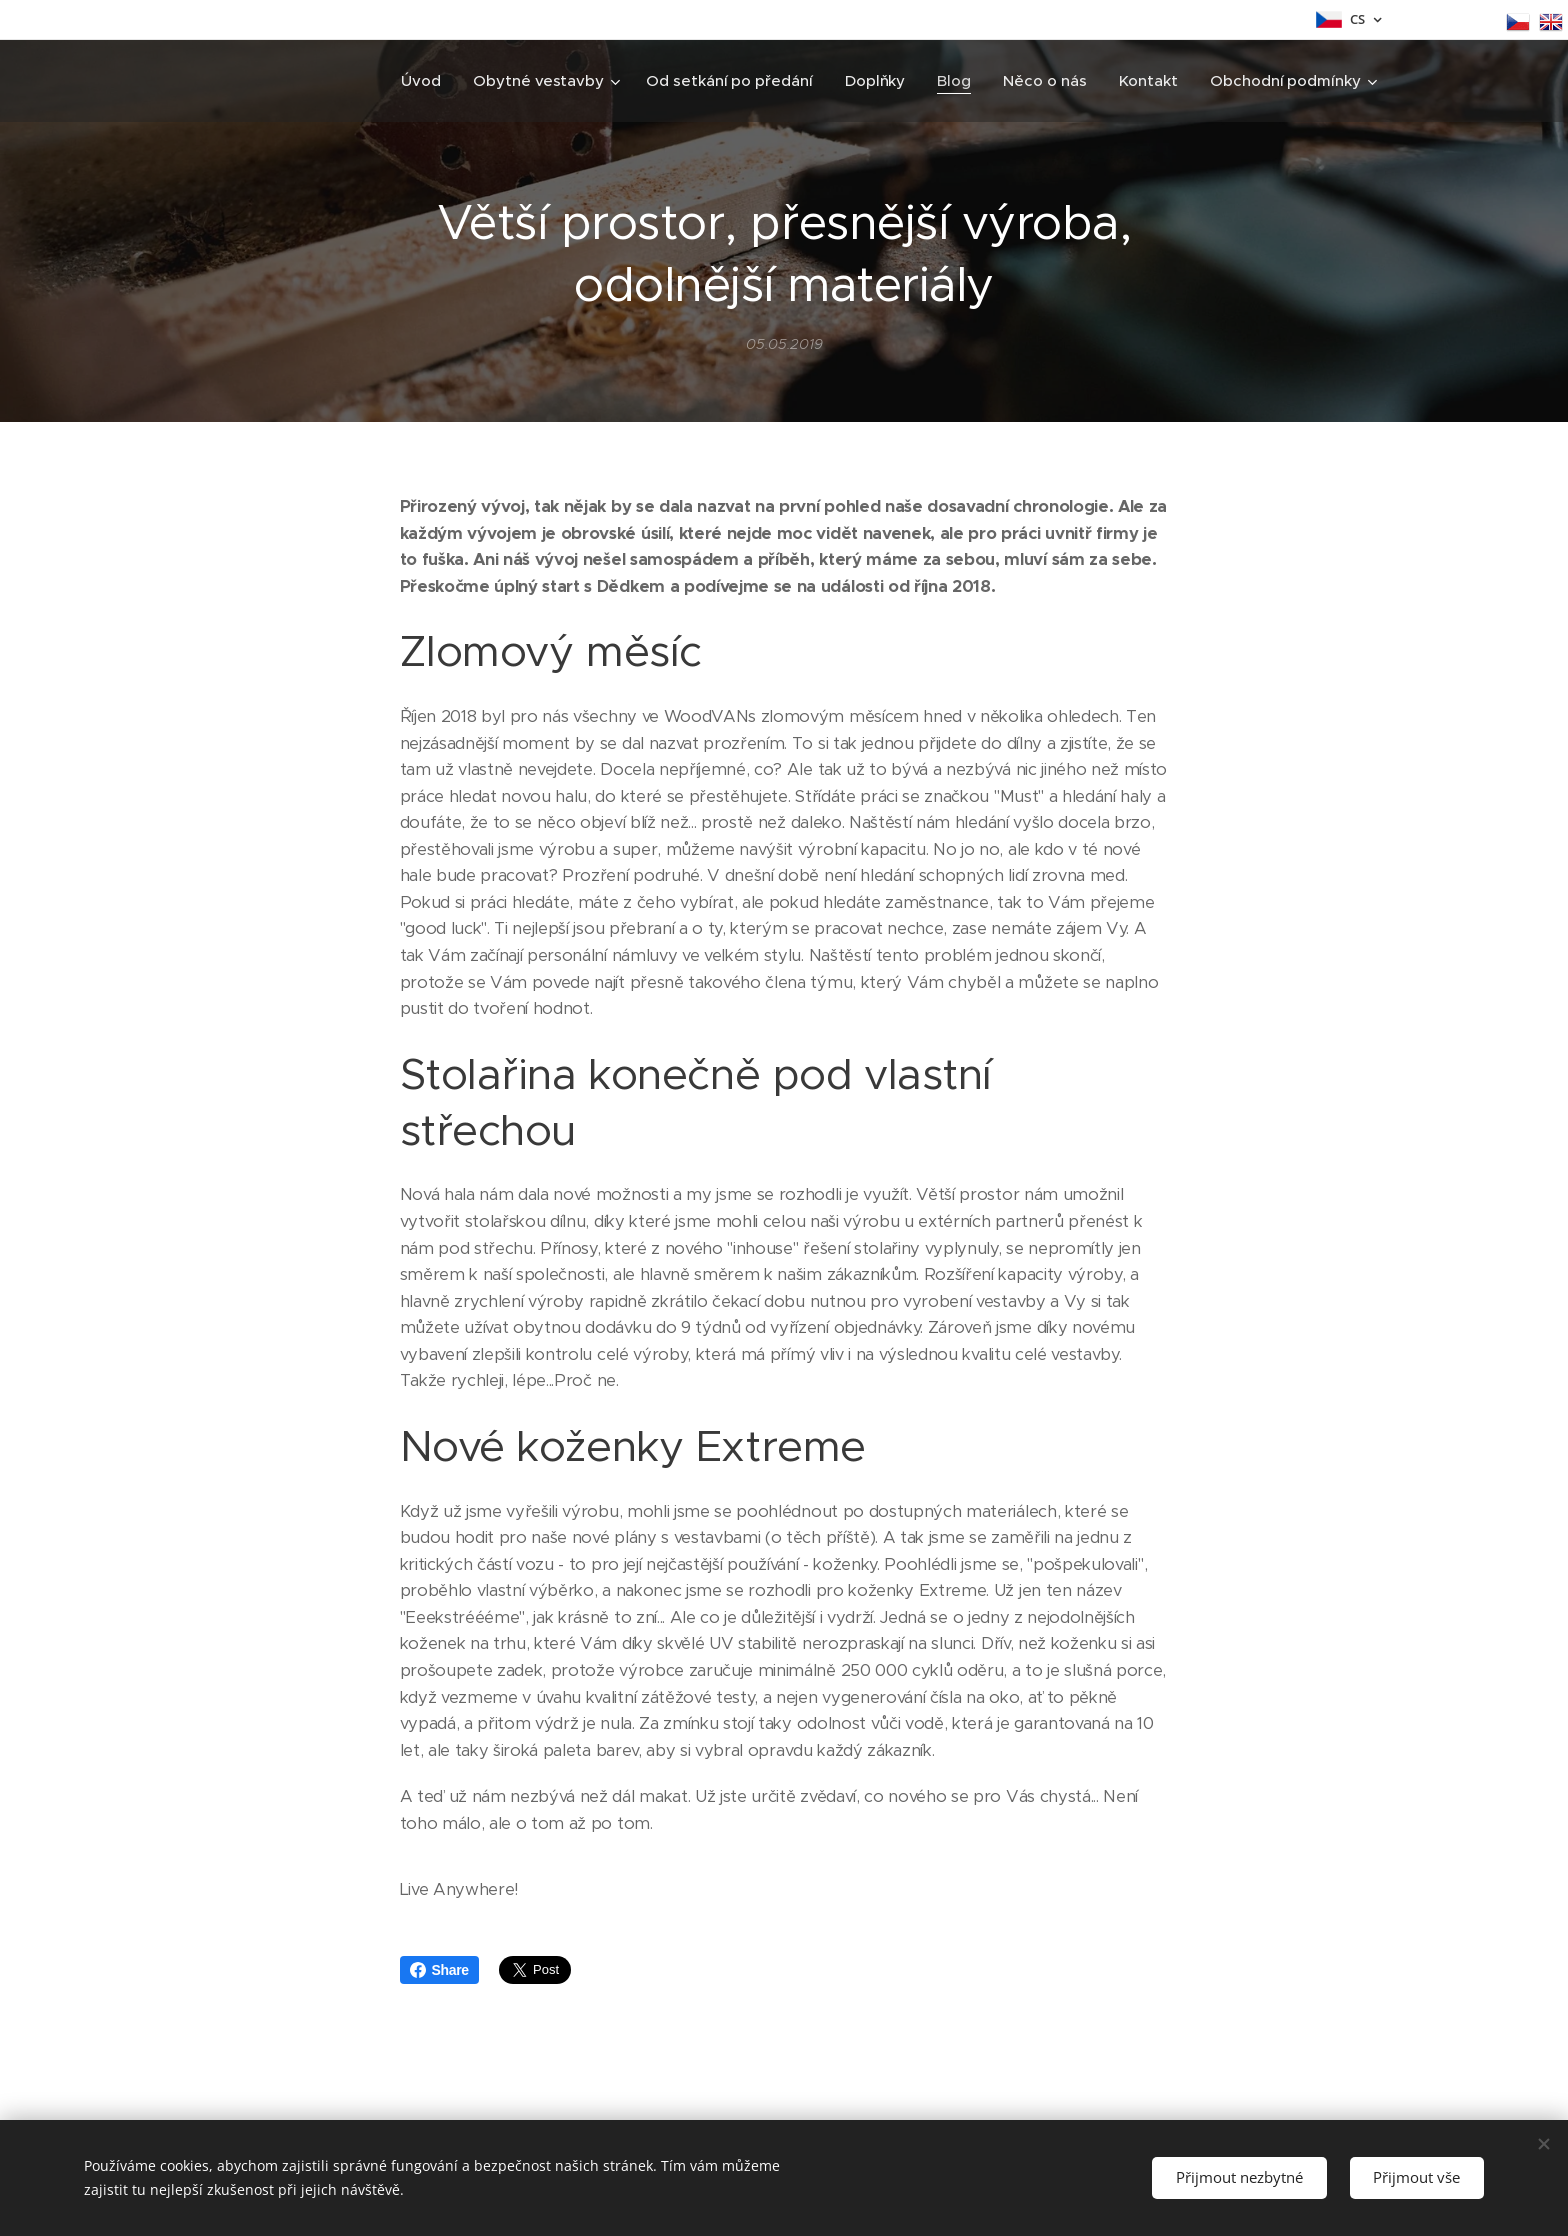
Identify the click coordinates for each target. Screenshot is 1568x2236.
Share (439, 1970)
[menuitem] (421, 81)
